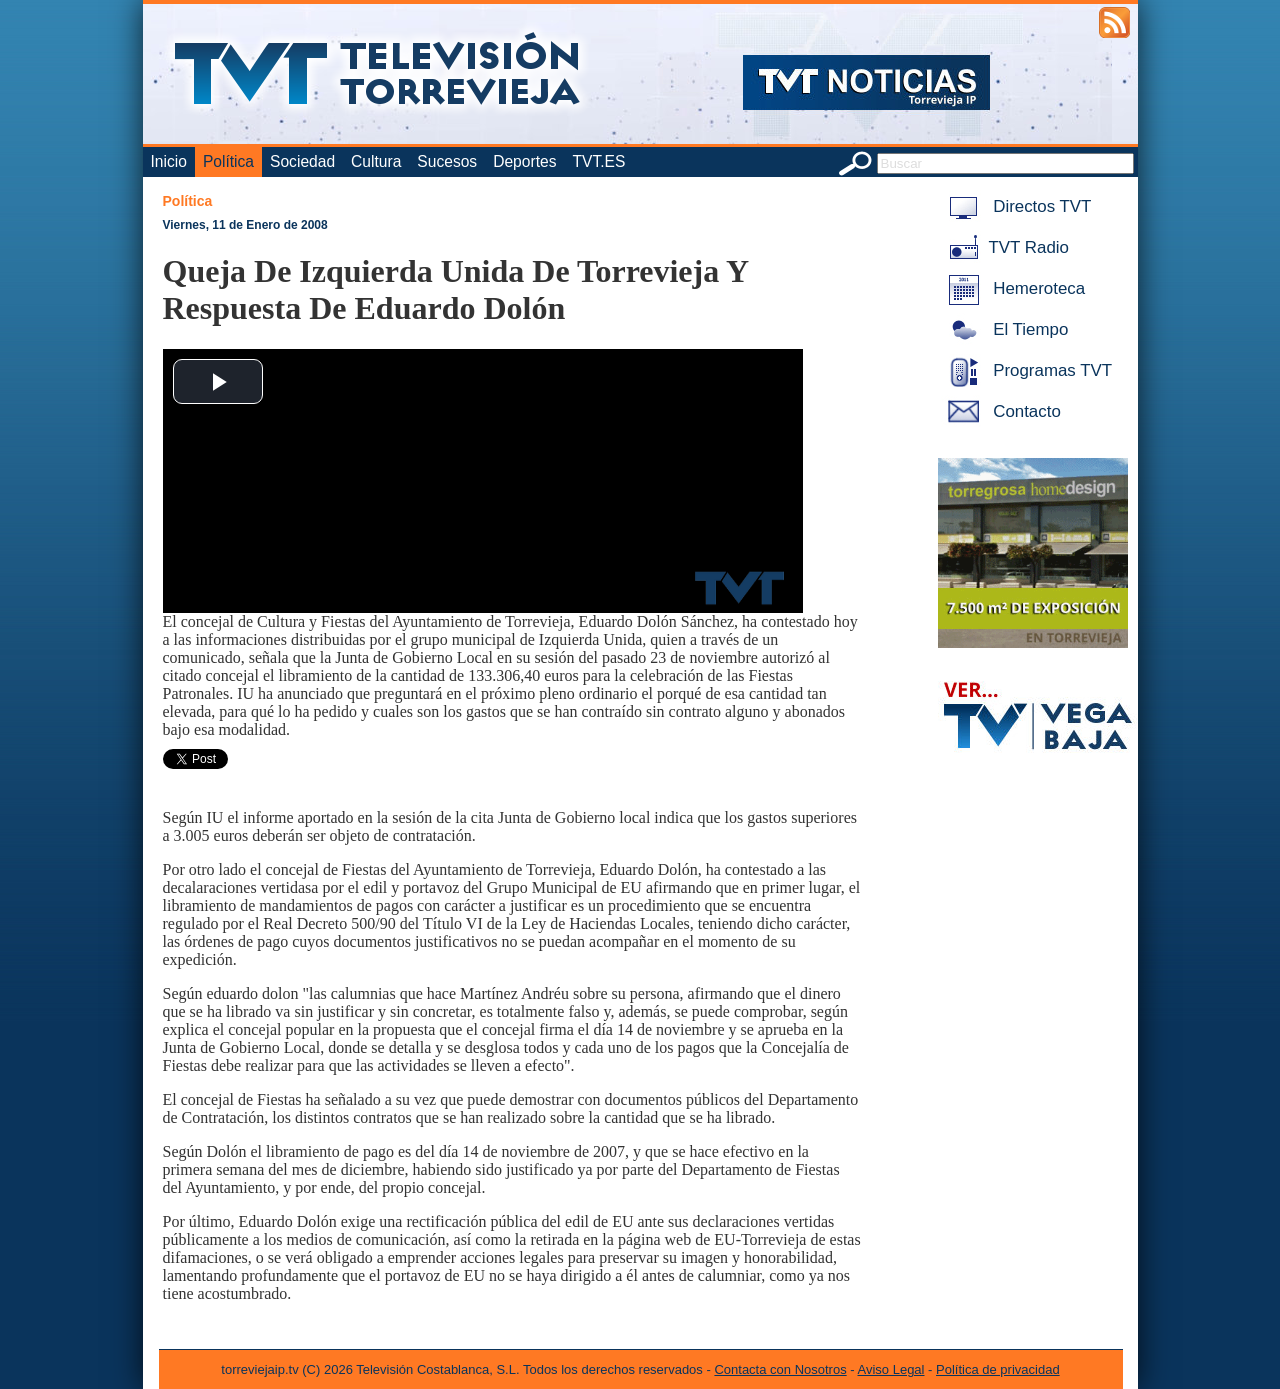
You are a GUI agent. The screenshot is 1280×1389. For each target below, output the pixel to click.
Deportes (524, 161)
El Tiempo (1005, 329)
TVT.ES (598, 161)
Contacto (1001, 411)
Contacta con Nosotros (780, 1369)
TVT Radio (1005, 247)
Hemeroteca (1013, 288)
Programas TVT (1027, 370)
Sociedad (302, 161)
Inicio (169, 161)
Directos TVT (1016, 206)
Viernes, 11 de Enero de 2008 (245, 225)
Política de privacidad (998, 1369)
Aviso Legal (891, 1369)
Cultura (376, 161)
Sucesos (447, 161)
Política (228, 161)
